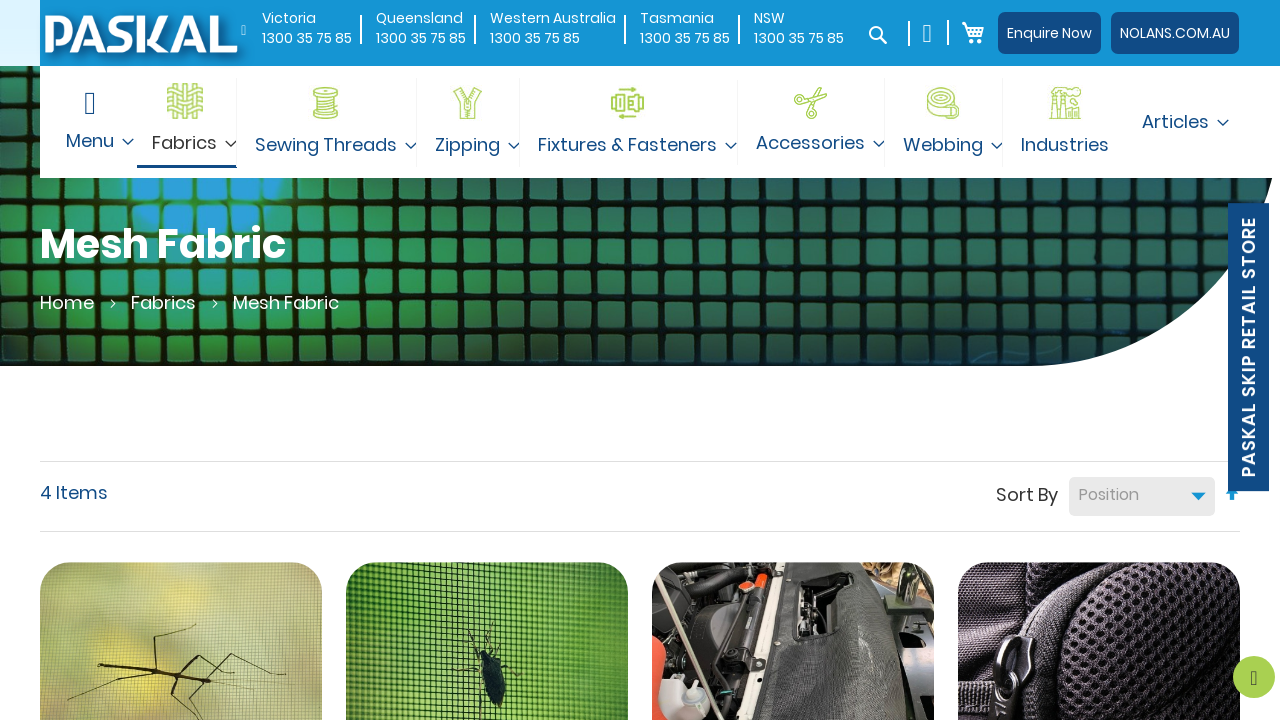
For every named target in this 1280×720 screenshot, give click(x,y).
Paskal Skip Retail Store (1248, 347)
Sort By (1027, 493)
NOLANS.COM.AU (1175, 33)
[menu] (640, 122)
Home (69, 302)
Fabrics (165, 302)
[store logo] (140, 32)
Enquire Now (1049, 33)
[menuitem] (187, 122)
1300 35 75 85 (307, 38)
